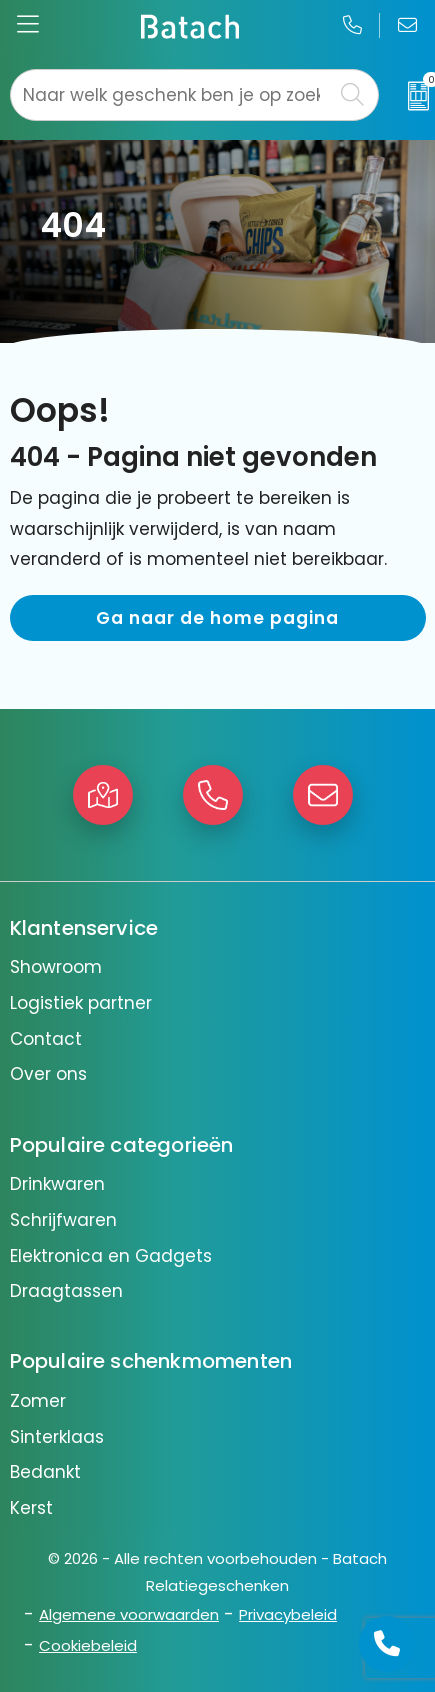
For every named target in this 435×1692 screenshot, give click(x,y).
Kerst (31, 1508)
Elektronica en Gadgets (111, 1256)
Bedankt (45, 1472)
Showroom (56, 967)
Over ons (48, 1074)
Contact (46, 1039)
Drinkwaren (57, 1184)
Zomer (38, 1401)
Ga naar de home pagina (217, 618)
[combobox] (171, 95)
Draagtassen (66, 1291)
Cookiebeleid (88, 1645)
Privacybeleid (288, 1614)
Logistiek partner (81, 1003)
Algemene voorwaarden (129, 1614)
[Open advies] (387, 1644)
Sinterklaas (57, 1437)
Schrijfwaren (63, 1220)
